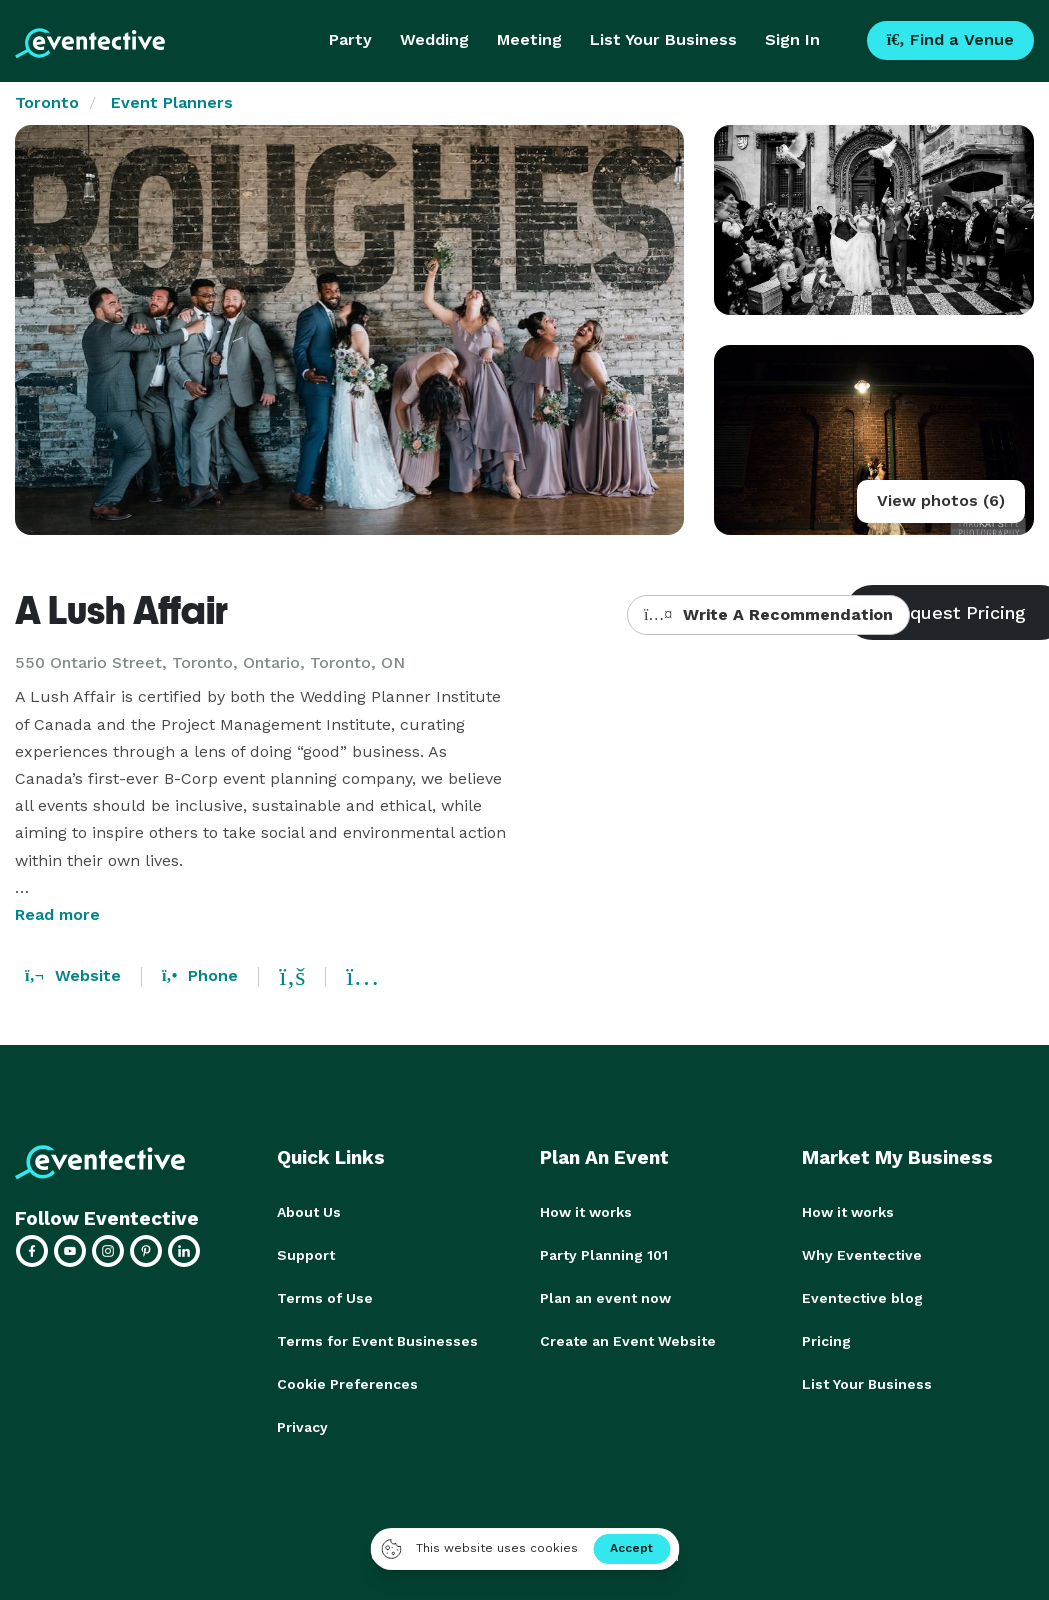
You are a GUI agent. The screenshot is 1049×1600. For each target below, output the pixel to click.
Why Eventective (862, 1254)
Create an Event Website (628, 1338)
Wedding (434, 39)
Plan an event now (605, 1296)
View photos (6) (941, 500)
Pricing (826, 1338)
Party (350, 39)
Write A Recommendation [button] (768, 614)
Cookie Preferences (347, 1380)
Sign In (792, 39)
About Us (309, 1212)
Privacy (302, 1422)
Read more (57, 914)
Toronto (47, 102)
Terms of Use (325, 1296)
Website (73, 975)
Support (306, 1254)
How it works (586, 1212)
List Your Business (663, 39)
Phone (200, 975)
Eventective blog (862, 1296)
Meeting (529, 39)
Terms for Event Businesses (377, 1338)
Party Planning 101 (604, 1254)
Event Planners (172, 102)
